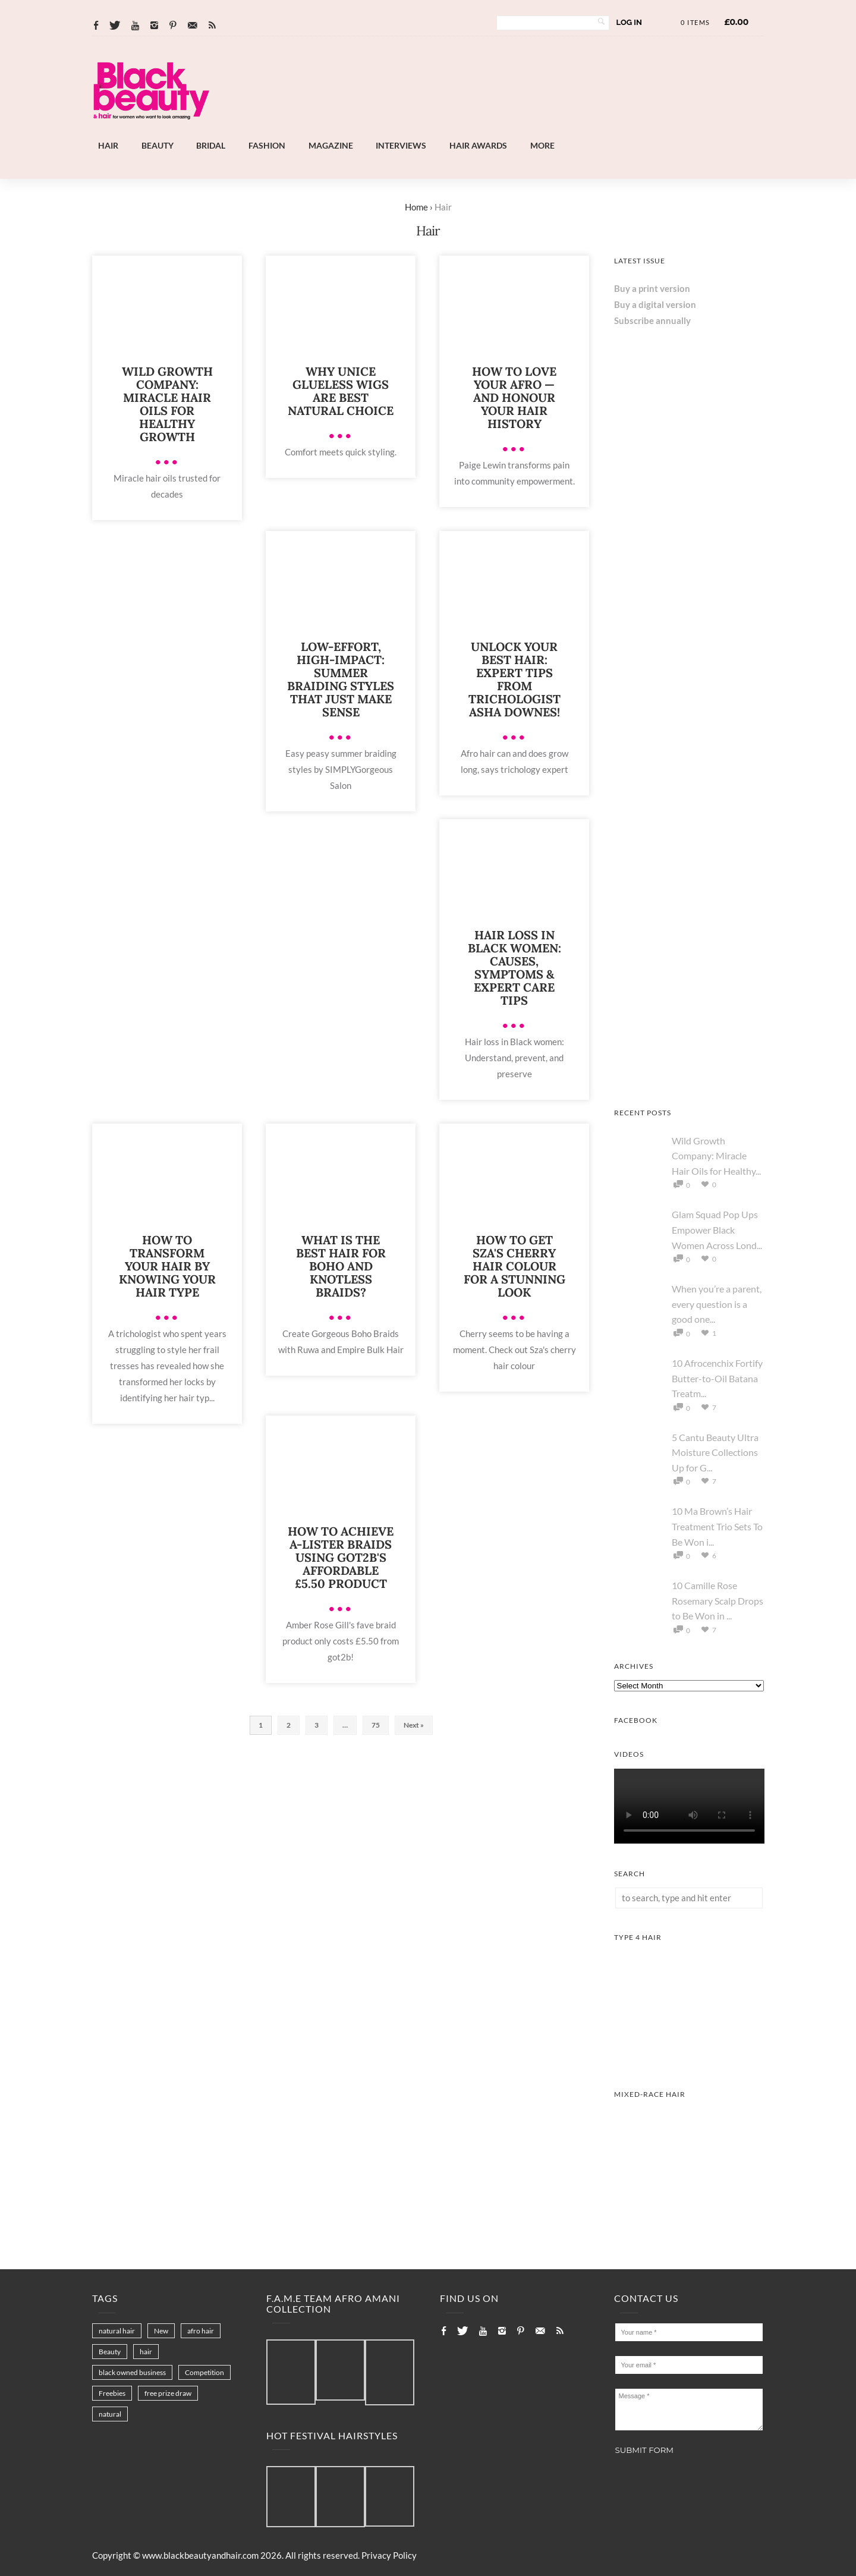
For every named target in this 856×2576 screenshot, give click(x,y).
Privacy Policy (389, 2555)
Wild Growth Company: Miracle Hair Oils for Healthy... (716, 1156)
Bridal (210, 145)
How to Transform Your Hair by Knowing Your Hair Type (167, 1266)
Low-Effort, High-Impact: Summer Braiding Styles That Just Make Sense (340, 679)
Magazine (331, 145)
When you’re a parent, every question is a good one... (716, 1304)
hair (146, 2351)
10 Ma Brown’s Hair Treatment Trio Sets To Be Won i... (717, 1526)
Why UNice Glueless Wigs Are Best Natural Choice (341, 391)
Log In (629, 22)
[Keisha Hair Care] (689, 625)
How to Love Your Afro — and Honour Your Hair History (514, 397)
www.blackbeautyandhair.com (200, 2555)
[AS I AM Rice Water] (689, 928)
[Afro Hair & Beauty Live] (460, 130)
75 (376, 1725)
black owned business (132, 2372)
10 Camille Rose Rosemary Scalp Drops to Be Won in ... (717, 1600)
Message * (689, 2409)
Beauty (157, 145)
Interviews (401, 145)
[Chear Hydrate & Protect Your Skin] (689, 776)
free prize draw (167, 2393)
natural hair (117, 2330)
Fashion (266, 145)
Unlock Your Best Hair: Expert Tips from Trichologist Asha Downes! (514, 679)
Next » (414, 1725)
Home (416, 207)
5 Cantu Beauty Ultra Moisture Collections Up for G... (715, 1452)
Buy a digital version (655, 304)
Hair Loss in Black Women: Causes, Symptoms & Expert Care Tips (514, 967)
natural (110, 2414)
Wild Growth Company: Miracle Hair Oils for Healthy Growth (167, 404)
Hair (108, 145)
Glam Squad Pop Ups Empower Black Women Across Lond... (717, 1229)
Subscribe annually (652, 320)
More (542, 145)
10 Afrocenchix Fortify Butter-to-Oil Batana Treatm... (717, 1378)
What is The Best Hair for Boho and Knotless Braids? (341, 1266)
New (161, 2330)
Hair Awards (478, 145)
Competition (204, 2372)
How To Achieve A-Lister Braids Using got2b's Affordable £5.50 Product (341, 1557)
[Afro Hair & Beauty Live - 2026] (689, 1079)
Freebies (112, 2393)
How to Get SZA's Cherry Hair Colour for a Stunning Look (514, 1266)
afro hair (200, 2330)
